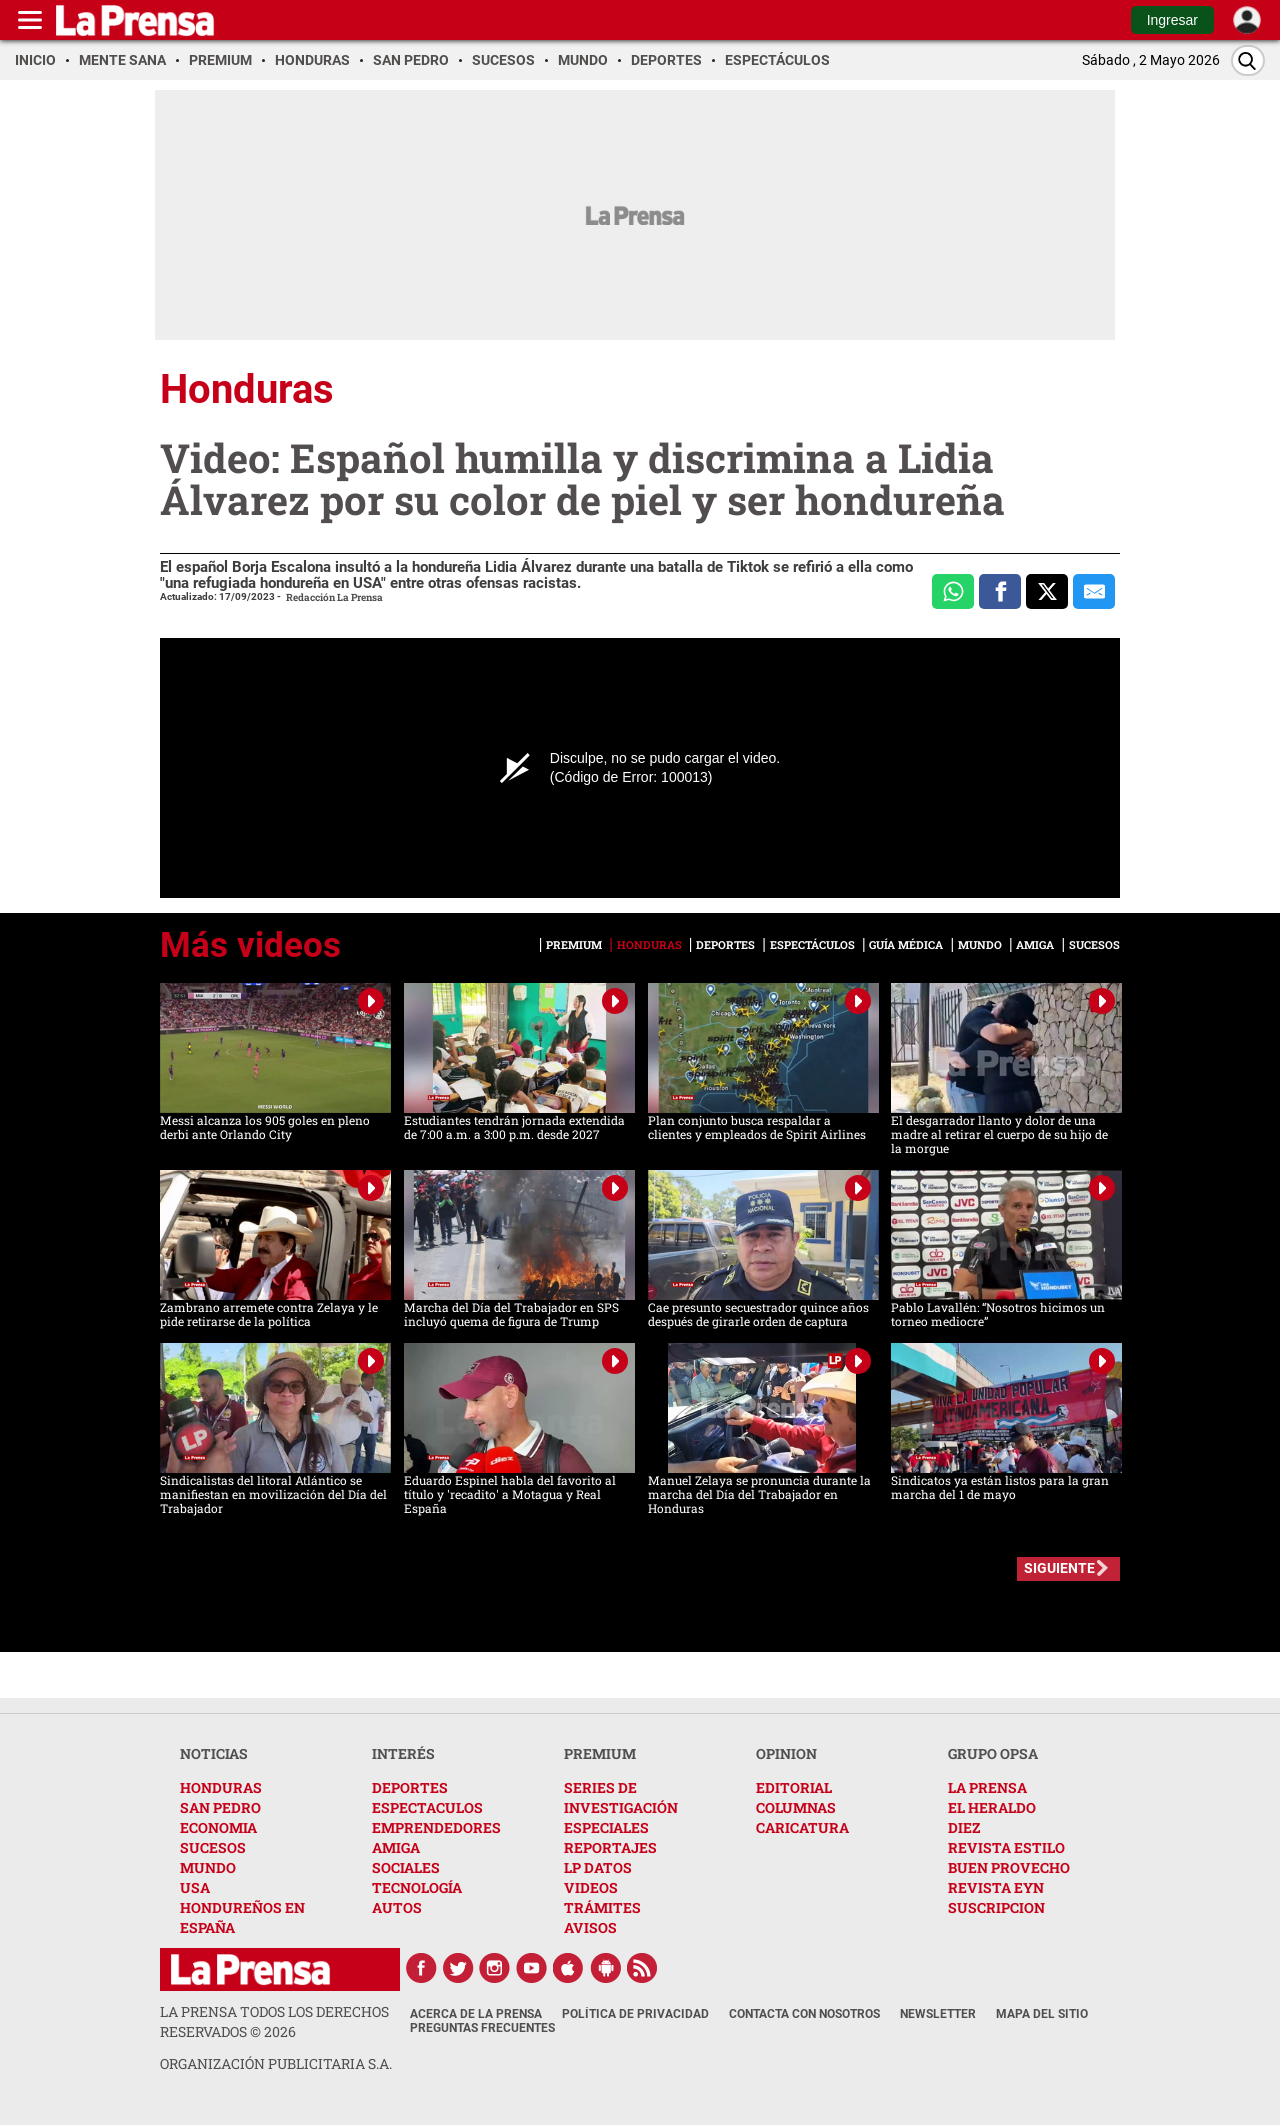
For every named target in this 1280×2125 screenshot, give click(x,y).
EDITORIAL (794, 1787)
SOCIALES (406, 1867)
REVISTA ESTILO (1006, 1847)
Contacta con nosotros (804, 2014)
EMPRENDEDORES (436, 1827)
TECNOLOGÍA (417, 1887)
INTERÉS (403, 1753)
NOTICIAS (214, 1753)
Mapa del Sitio (1042, 2014)
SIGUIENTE (1059, 1568)
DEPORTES (410, 1787)
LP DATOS (598, 1867)
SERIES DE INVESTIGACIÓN (621, 1797)
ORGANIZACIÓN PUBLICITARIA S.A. (276, 2063)
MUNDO (208, 1867)
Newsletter (938, 2014)
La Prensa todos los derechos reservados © (274, 2021)
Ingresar (1172, 20)
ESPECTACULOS (427, 1807)
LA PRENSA (987, 1787)
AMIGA (396, 1847)
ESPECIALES (606, 1827)
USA (195, 1887)
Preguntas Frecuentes (482, 2028)
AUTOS (397, 1907)
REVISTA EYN (996, 1887)
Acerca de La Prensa (476, 2014)
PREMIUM (600, 1753)
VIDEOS (591, 1887)
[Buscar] (1248, 60)
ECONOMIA (218, 1827)
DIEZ (964, 1827)
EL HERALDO (992, 1807)
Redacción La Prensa (334, 597)
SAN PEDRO (220, 1807)
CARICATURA (802, 1827)
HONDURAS (221, 1787)
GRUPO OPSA (993, 1753)
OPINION (786, 1753)
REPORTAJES (610, 1847)
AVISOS (590, 1927)
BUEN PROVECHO (1009, 1867)
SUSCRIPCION (996, 1907)
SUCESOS (213, 1847)
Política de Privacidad (635, 2014)
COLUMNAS (796, 1807)
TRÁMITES (602, 1907)
